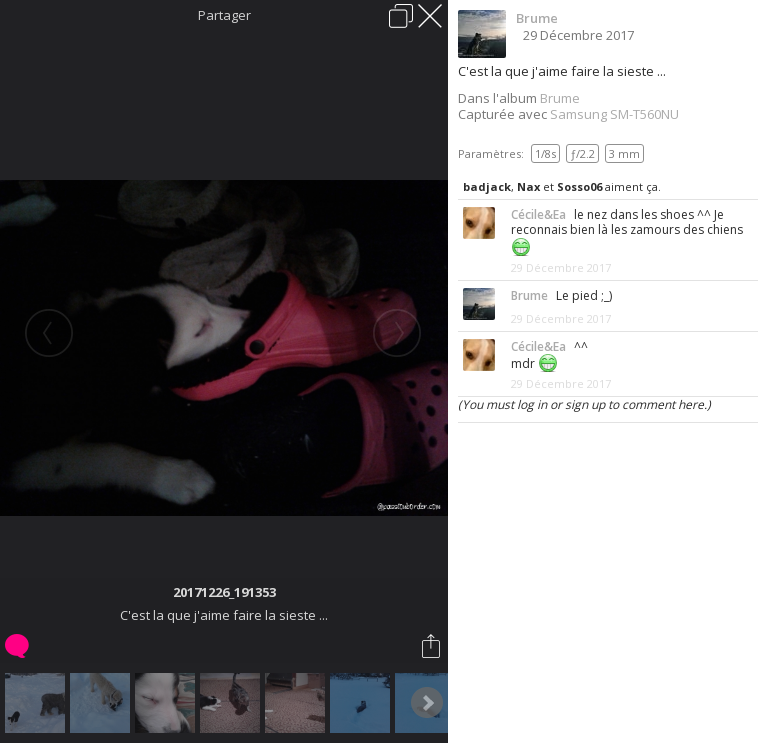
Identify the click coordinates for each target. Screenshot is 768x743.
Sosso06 (579, 186)
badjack (487, 186)
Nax (528, 186)
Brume (537, 18)
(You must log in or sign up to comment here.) (584, 404)
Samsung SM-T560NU (614, 114)
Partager (224, 15)
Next (427, 703)
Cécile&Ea (538, 214)
